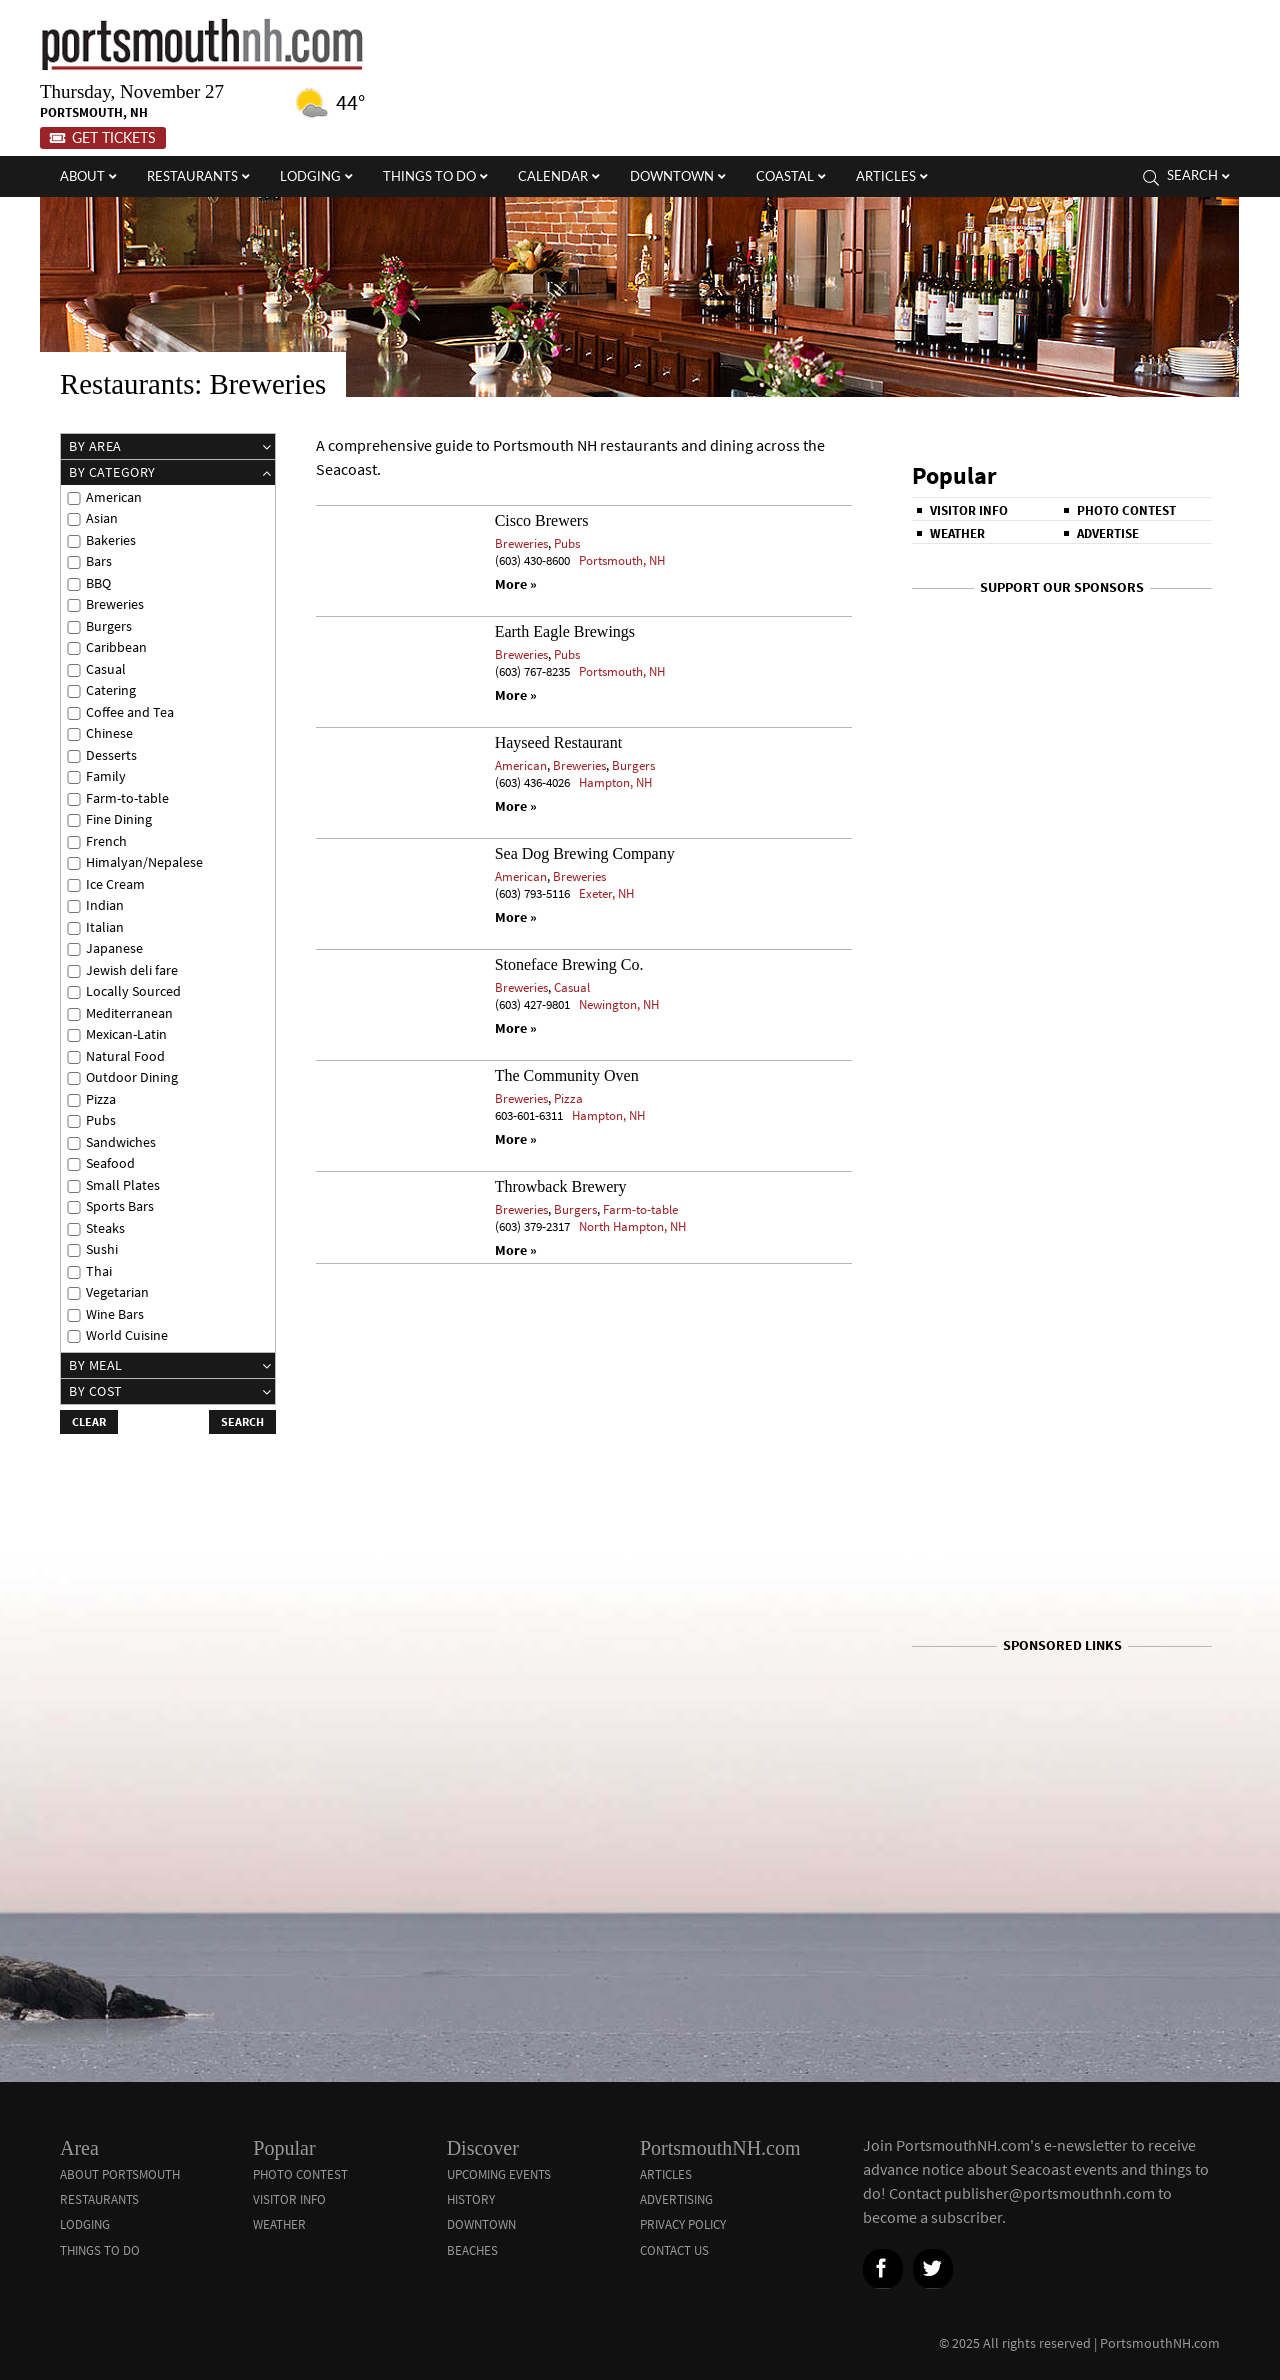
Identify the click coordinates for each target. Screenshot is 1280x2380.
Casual (572, 987)
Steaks (105, 1228)
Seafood (110, 1163)
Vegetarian (117, 1292)
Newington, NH (619, 1004)
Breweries (521, 543)
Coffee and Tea (130, 712)
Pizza (568, 1098)
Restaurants (99, 2199)
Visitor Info (969, 510)
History (471, 2199)
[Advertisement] (1062, 1693)
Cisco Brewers (542, 520)
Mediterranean (129, 1013)
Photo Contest (1126, 510)
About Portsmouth (120, 2174)
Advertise (1108, 533)
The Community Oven (567, 1075)
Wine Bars (115, 1314)
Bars (99, 561)
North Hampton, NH (632, 1226)
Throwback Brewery (561, 1186)
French (106, 841)
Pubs (567, 543)
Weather (957, 533)
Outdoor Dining (132, 1077)
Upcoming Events (499, 2174)
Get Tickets (103, 138)
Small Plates (123, 1185)
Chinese (109, 733)
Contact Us (674, 2250)
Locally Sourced (133, 991)
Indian (105, 905)
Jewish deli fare (132, 970)
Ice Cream (115, 884)
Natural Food (125, 1056)
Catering (111, 690)
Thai (99, 1271)
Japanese (114, 948)
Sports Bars (120, 1206)
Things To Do (100, 2250)
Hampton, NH (615, 782)
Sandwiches (121, 1142)
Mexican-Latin (126, 1034)
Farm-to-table (640, 1209)
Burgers (633, 765)
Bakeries (111, 540)
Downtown (481, 2224)
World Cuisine (127, 1335)
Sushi (102, 1249)
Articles (666, 2174)
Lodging (85, 2224)
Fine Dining (119, 819)
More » (516, 584)
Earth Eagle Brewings (565, 631)
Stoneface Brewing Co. (569, 964)
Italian (105, 927)
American (521, 765)
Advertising (676, 2199)
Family (106, 776)
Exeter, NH (606, 893)
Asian (102, 518)
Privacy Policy (683, 2224)
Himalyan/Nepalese (144, 862)
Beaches (472, 2250)
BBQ (98, 583)
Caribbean (116, 647)
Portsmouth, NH (622, 560)
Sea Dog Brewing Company (585, 853)
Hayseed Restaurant (559, 742)
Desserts (111, 755)
